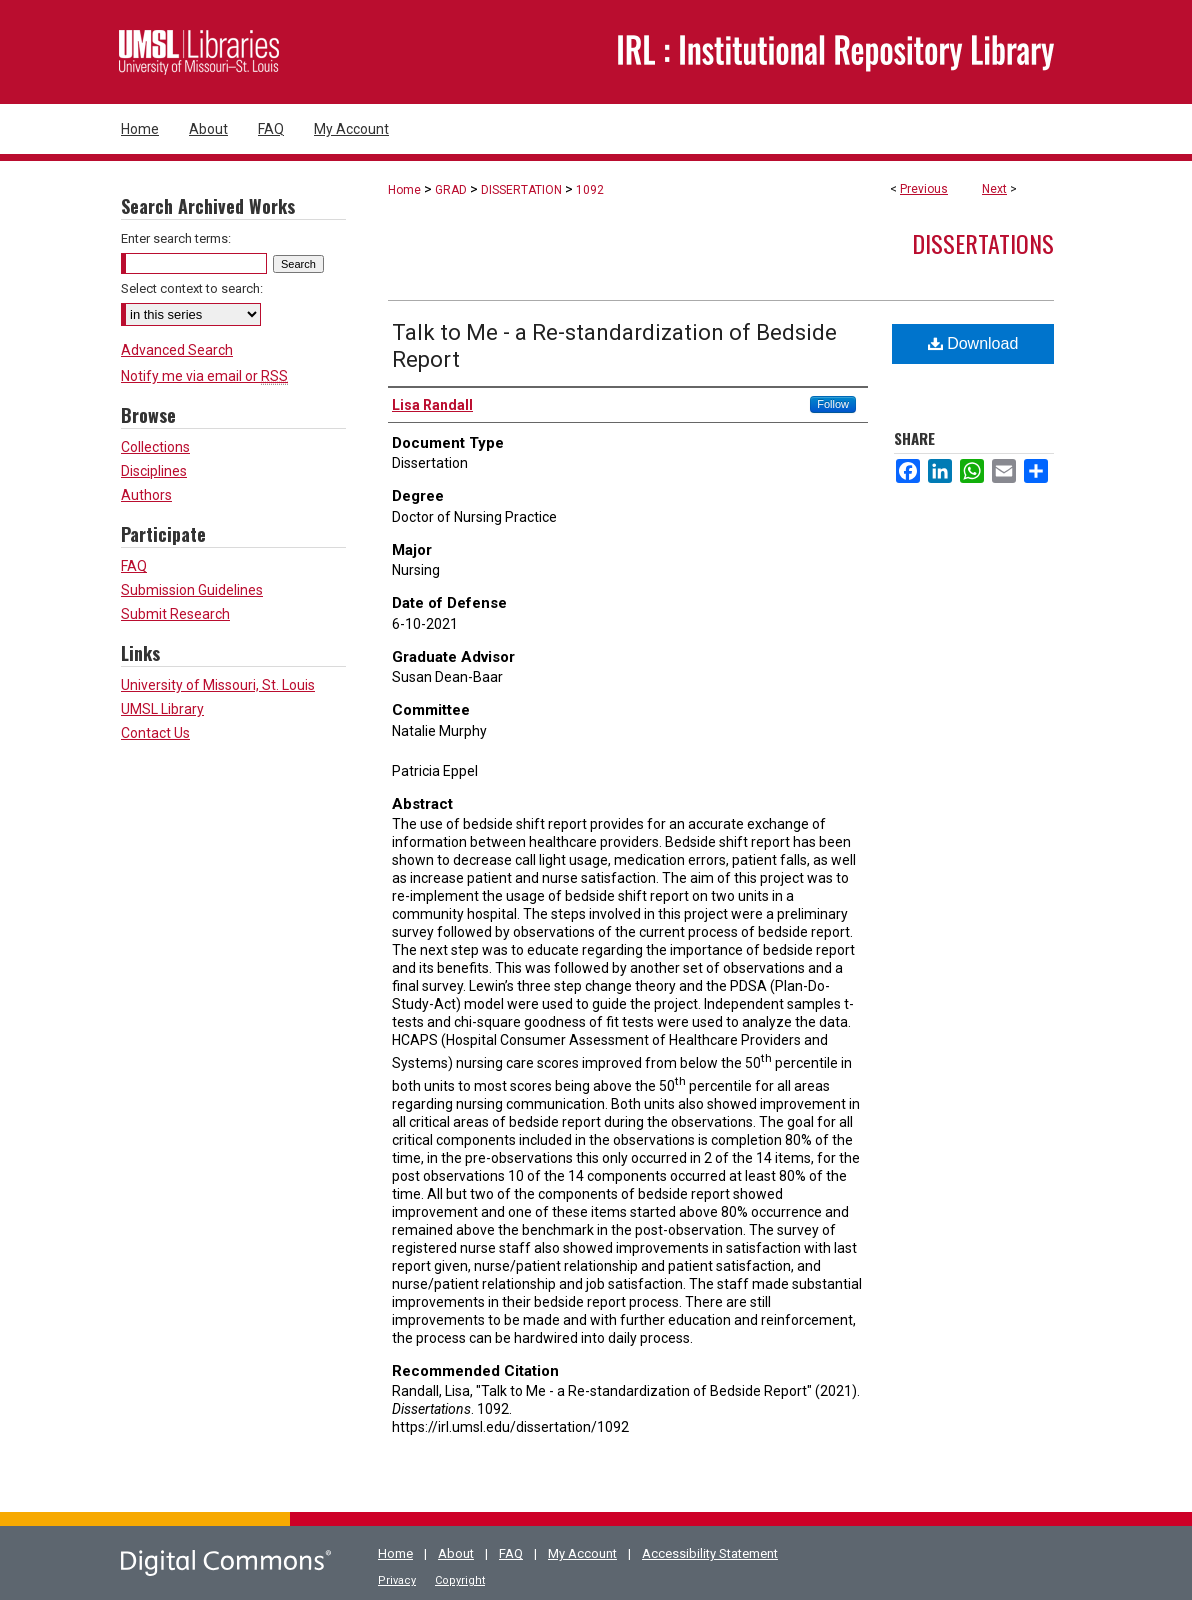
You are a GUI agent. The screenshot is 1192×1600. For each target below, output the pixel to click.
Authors (146, 495)
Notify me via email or (204, 376)
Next (994, 189)
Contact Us (155, 733)
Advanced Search (177, 350)
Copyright (460, 1580)
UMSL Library (162, 709)
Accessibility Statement (710, 1553)
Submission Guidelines (192, 590)
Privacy (397, 1580)
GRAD (451, 190)
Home (404, 190)
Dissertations (983, 243)
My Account (582, 1553)
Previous (924, 189)
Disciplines (154, 471)
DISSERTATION (521, 190)
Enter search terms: (176, 238)
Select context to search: (192, 288)
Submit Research (175, 614)
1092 (590, 190)
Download (973, 343)
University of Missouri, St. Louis (218, 685)
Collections (155, 447)
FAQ (134, 566)
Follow (833, 404)
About (456, 1553)
